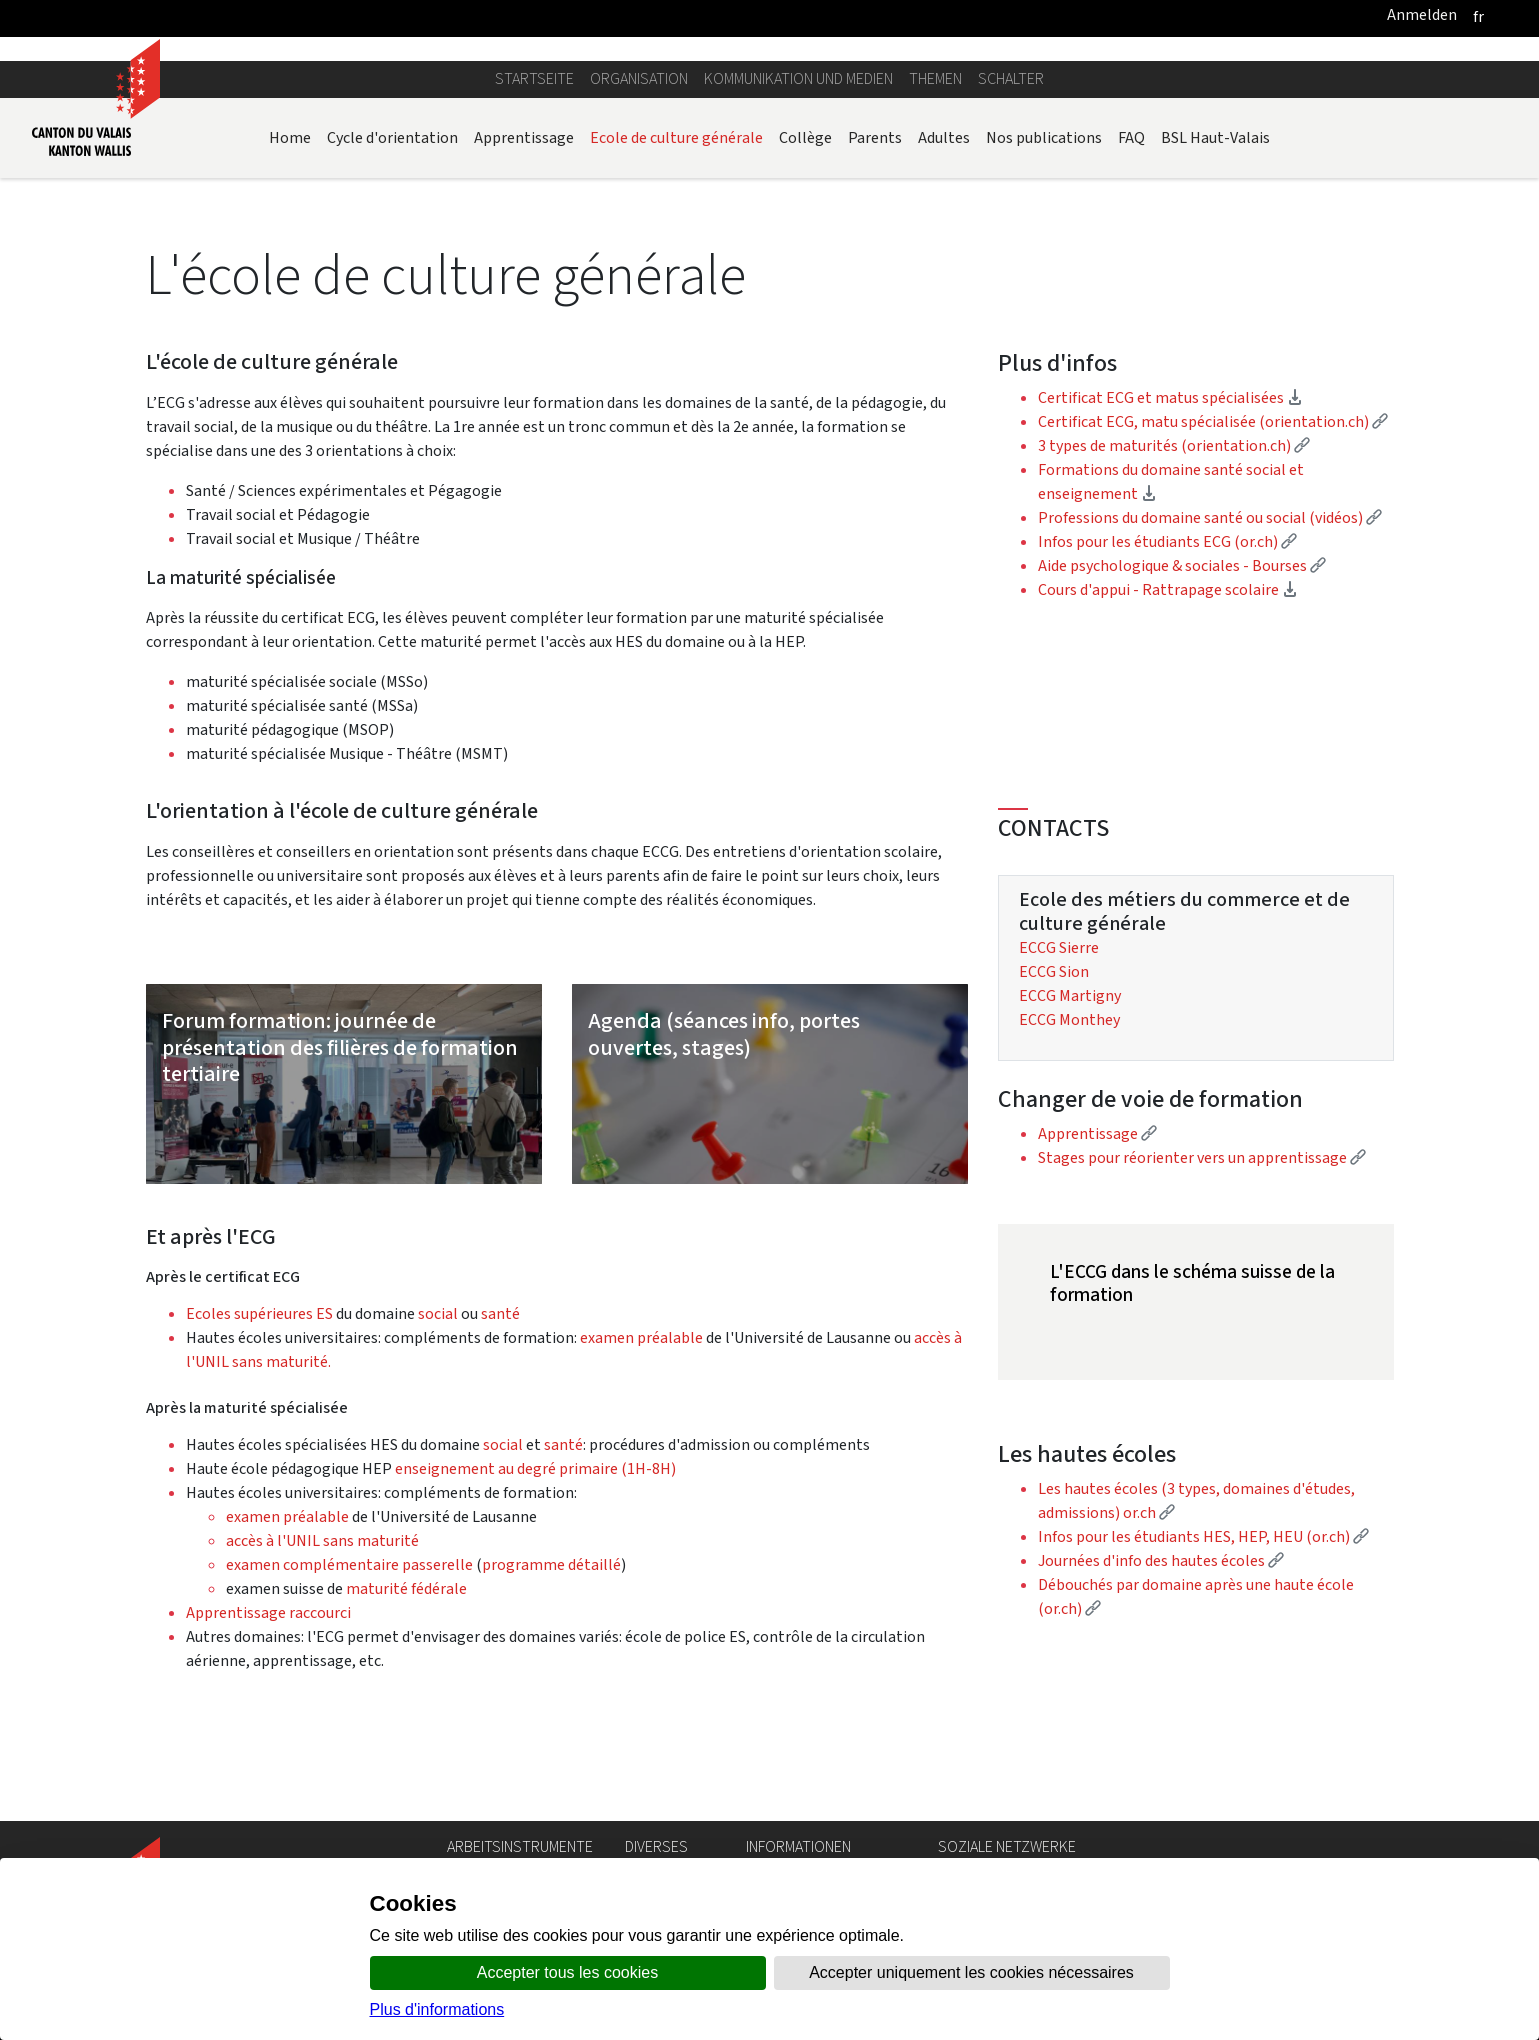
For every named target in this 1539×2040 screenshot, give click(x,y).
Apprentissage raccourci (270, 1612)
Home (290, 137)
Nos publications (1044, 137)
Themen (935, 78)
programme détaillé (551, 1564)
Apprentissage (524, 137)
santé (500, 1313)
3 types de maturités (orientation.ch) (1174, 445)
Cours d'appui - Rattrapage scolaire (1168, 589)
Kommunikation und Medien (798, 78)
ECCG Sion (1054, 971)
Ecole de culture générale (676, 137)
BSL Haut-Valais (1215, 137)
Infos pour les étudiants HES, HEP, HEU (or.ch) (1203, 1536)
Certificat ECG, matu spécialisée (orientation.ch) (1213, 421)
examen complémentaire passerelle (349, 1564)
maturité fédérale (406, 1588)
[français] (1478, 16)
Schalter (1011, 78)
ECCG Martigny (1070, 995)
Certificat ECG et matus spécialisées (1170, 397)
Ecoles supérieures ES (259, 1313)
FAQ (1131, 137)
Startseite (534, 78)
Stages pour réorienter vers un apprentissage (1202, 1157)
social (438, 1313)
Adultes (944, 137)
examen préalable (640, 1337)
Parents (875, 137)
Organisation (639, 78)
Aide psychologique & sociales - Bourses (1182, 565)
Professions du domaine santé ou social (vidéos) (1210, 517)
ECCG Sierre (1059, 947)
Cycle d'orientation (392, 137)
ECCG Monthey (1069, 1019)
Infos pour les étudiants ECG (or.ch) (1167, 541)
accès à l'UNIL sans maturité (322, 1540)
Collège (805, 137)
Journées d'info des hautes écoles (1161, 1560)
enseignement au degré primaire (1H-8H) (535, 1468)
